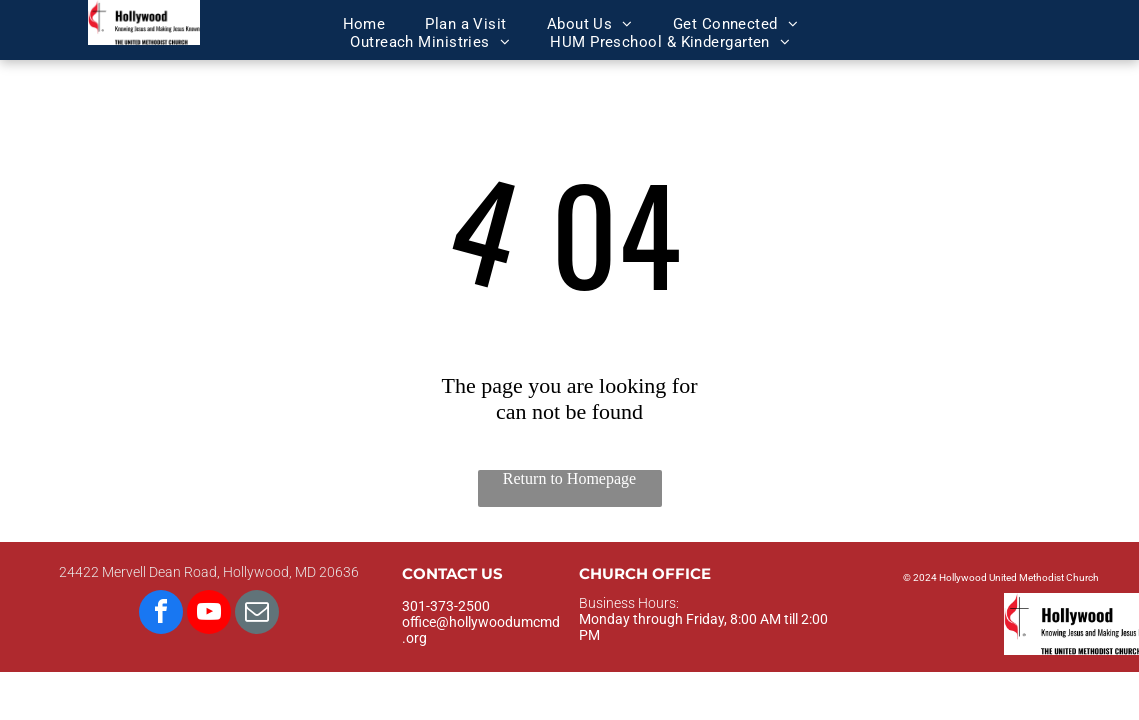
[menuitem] (364, 24)
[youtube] (209, 614)
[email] (257, 614)
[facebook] (161, 614)
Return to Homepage (569, 478)
